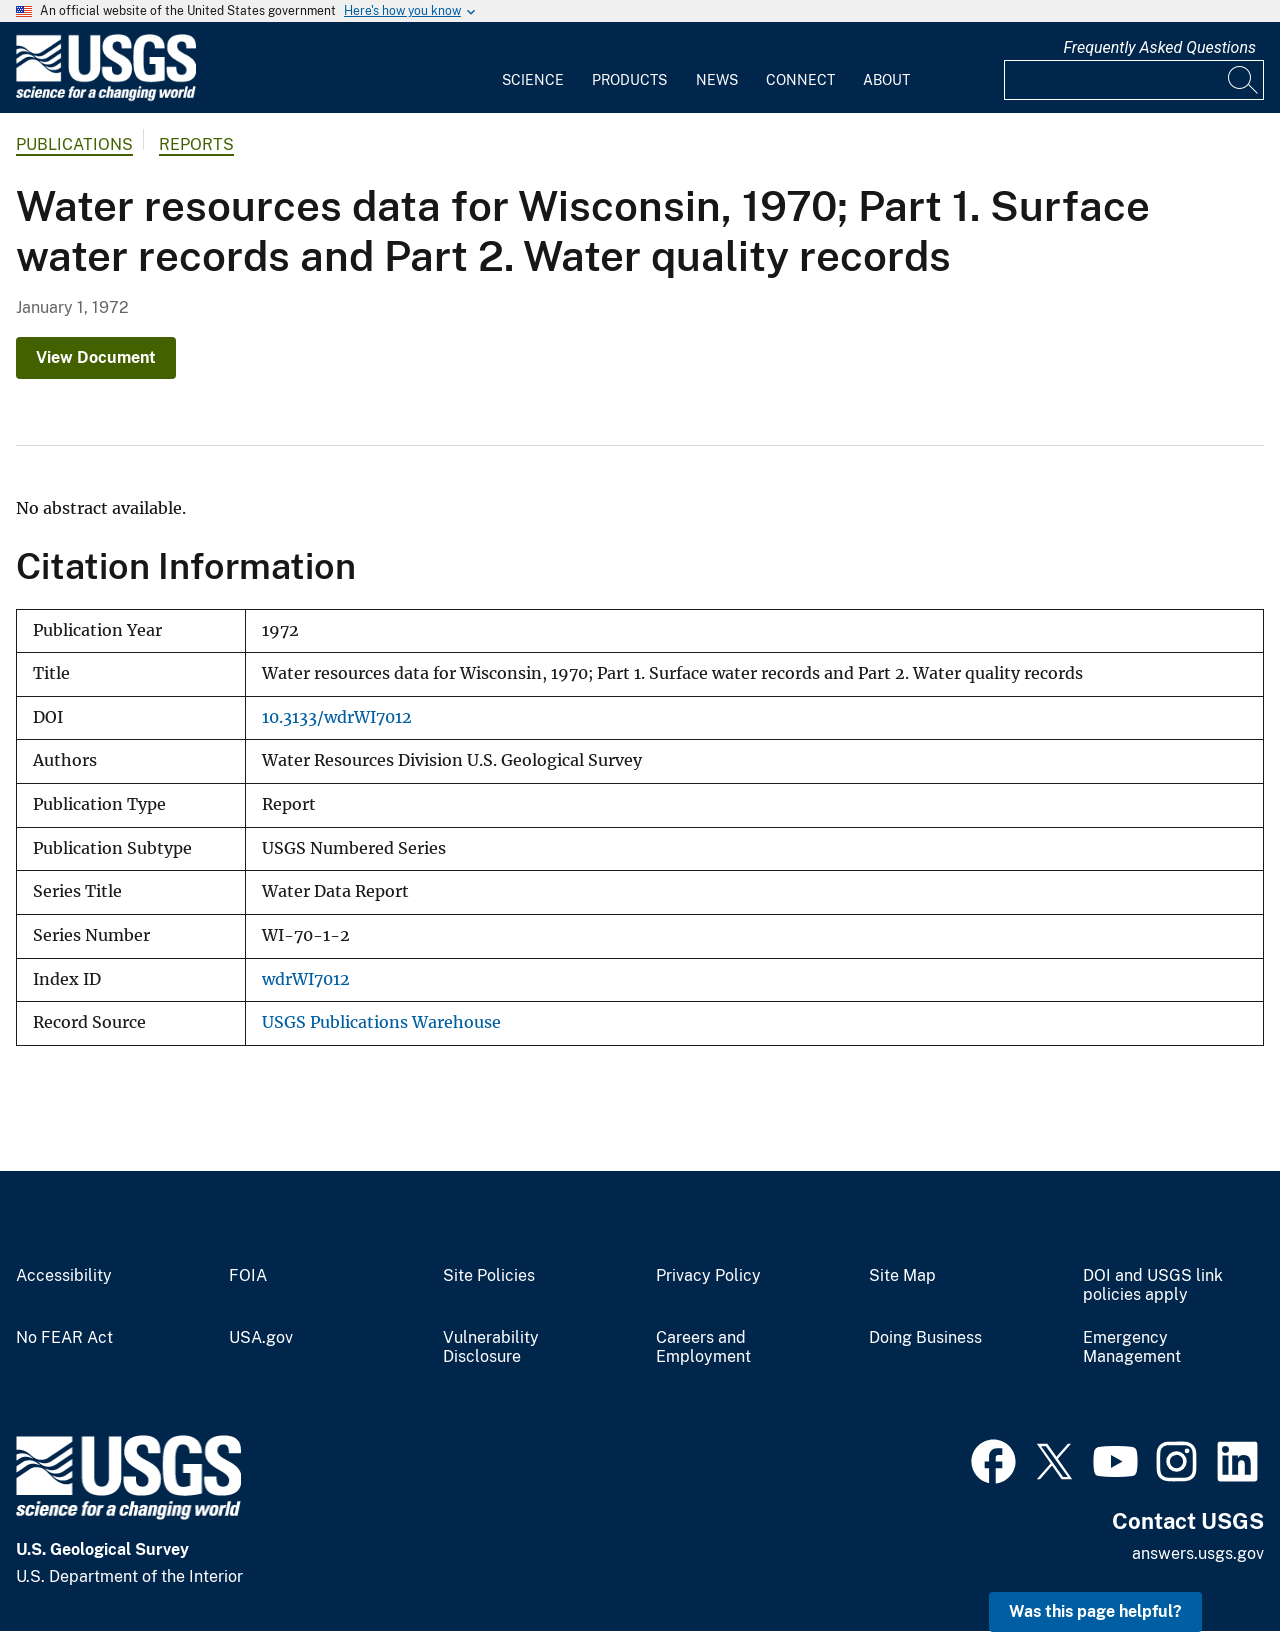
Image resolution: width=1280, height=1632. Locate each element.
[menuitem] (533, 68)
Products (629, 80)
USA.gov (261, 1338)
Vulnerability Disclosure (491, 1347)
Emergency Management (1132, 1347)
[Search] (1244, 80)
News (717, 80)
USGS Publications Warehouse (381, 1022)
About (886, 80)
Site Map (902, 1276)
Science (533, 80)
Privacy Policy (708, 1276)
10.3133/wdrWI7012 (337, 717)
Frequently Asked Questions (1159, 47)
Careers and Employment (703, 1347)
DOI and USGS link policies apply (1153, 1285)
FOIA (248, 1276)
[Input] (1134, 80)
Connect (800, 80)
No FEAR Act (64, 1338)
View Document (96, 357)
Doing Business (925, 1338)
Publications (74, 144)
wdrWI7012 (306, 979)
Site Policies (489, 1276)
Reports (196, 144)
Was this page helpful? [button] (1095, 1611)
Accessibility (64, 1276)
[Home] (106, 96)
